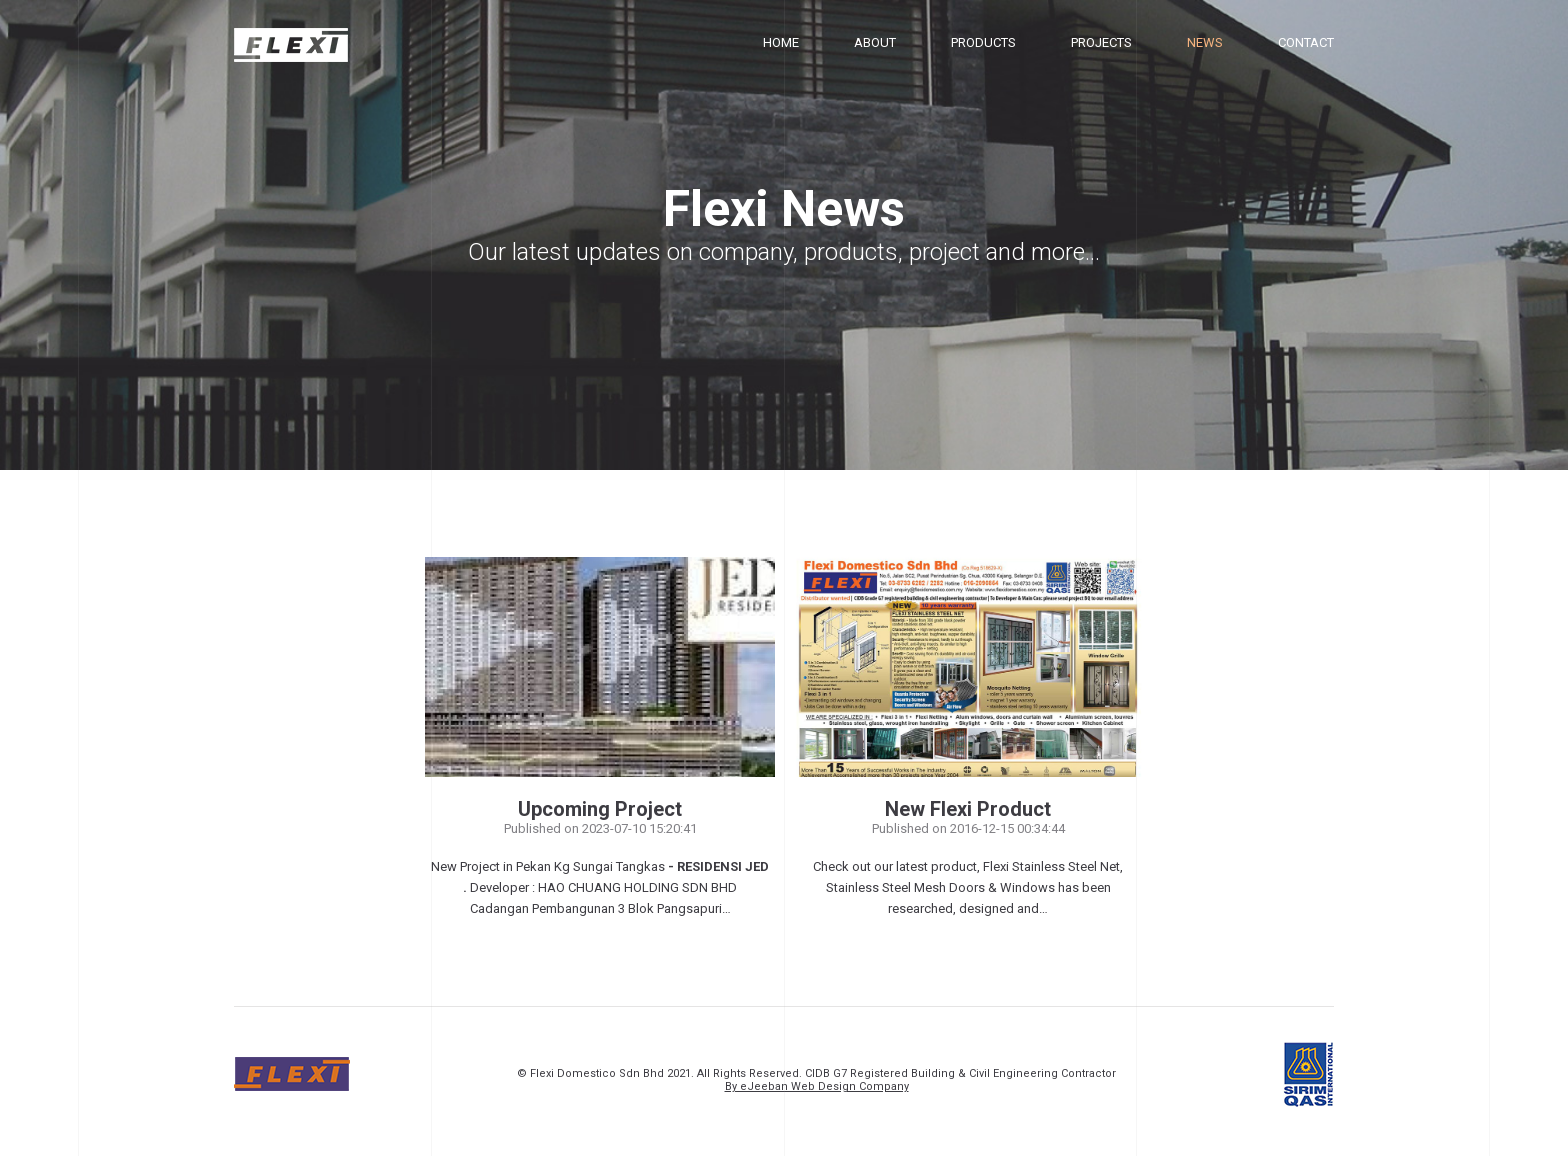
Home (781, 42)
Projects (1101, 42)
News (1205, 42)
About (875, 42)
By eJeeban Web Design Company (817, 1086)
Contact (1306, 42)
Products (983, 42)
